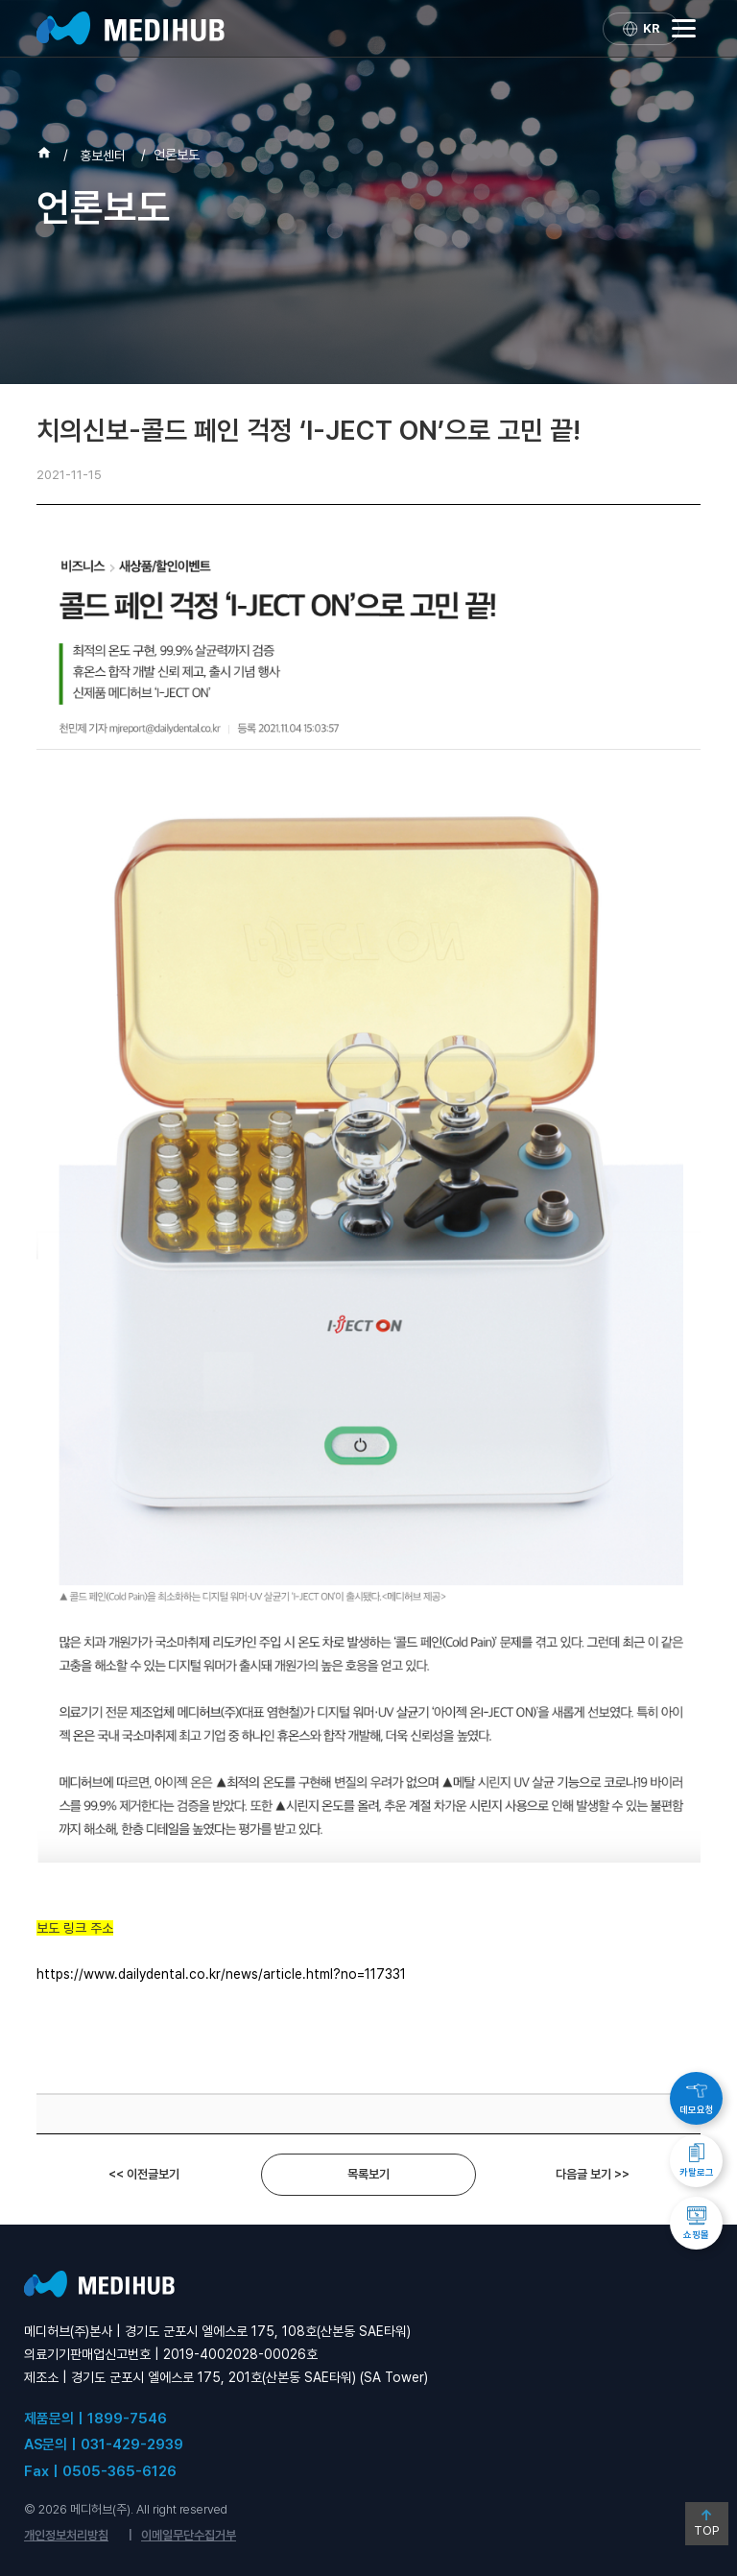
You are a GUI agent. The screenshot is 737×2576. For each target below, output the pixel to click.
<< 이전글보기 (143, 2174)
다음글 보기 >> (593, 2174)
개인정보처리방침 (66, 2535)
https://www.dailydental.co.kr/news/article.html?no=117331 (221, 1974)
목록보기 (368, 2174)
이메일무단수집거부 (188, 2535)
